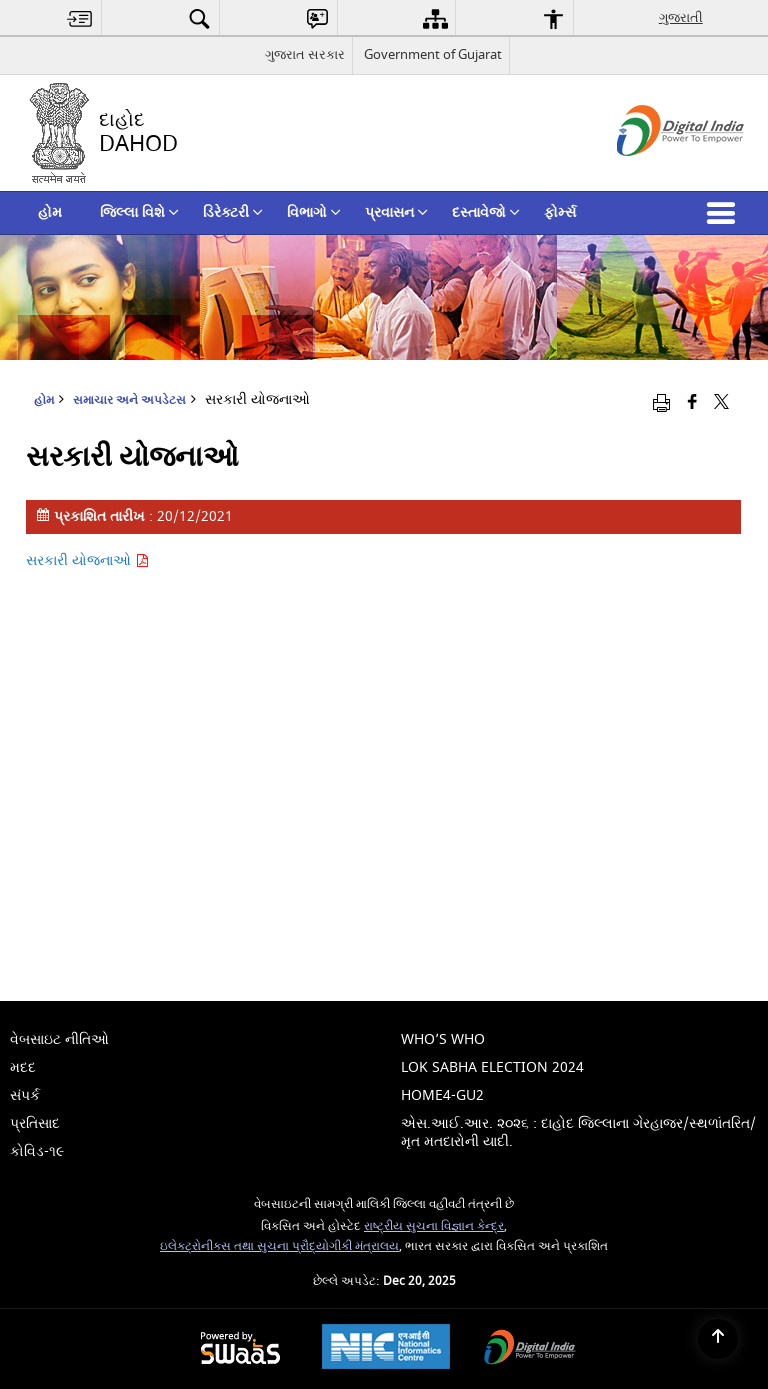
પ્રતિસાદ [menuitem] (35, 1123)
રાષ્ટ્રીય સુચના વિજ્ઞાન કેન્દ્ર (434, 1226)
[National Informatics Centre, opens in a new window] (386, 1349)
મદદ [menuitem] (23, 1067)
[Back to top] (718, 1339)
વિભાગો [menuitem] (314, 212)
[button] (725, 213)
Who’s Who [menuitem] (443, 1039)
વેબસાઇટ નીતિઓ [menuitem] (59, 1039)
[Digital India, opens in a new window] (530, 1349)
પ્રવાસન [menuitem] (396, 212)
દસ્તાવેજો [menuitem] (486, 212)
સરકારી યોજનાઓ (87, 560)
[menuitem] (80, 18)
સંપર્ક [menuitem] (25, 1095)
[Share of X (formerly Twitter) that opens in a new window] (721, 402)
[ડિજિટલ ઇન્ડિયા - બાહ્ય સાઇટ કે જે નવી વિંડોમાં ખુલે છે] (655, 173)
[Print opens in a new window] (661, 402)
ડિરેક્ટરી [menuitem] (233, 212)
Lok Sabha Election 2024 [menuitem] (492, 1067)
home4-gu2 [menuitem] (442, 1095)
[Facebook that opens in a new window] (692, 402)
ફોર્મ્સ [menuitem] (560, 212)
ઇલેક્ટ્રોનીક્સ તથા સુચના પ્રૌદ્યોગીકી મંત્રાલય (279, 1246)
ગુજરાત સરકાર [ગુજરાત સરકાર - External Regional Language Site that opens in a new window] (305, 54)
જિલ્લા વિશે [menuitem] (139, 212)
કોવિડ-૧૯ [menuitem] (37, 1151)
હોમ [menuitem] (50, 212)
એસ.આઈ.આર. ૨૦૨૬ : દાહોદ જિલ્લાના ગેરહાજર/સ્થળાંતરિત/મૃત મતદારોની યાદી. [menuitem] (578, 1132)
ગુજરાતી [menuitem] (681, 17)
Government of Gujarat (433, 54)
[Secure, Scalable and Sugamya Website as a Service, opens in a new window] (240, 1349)
